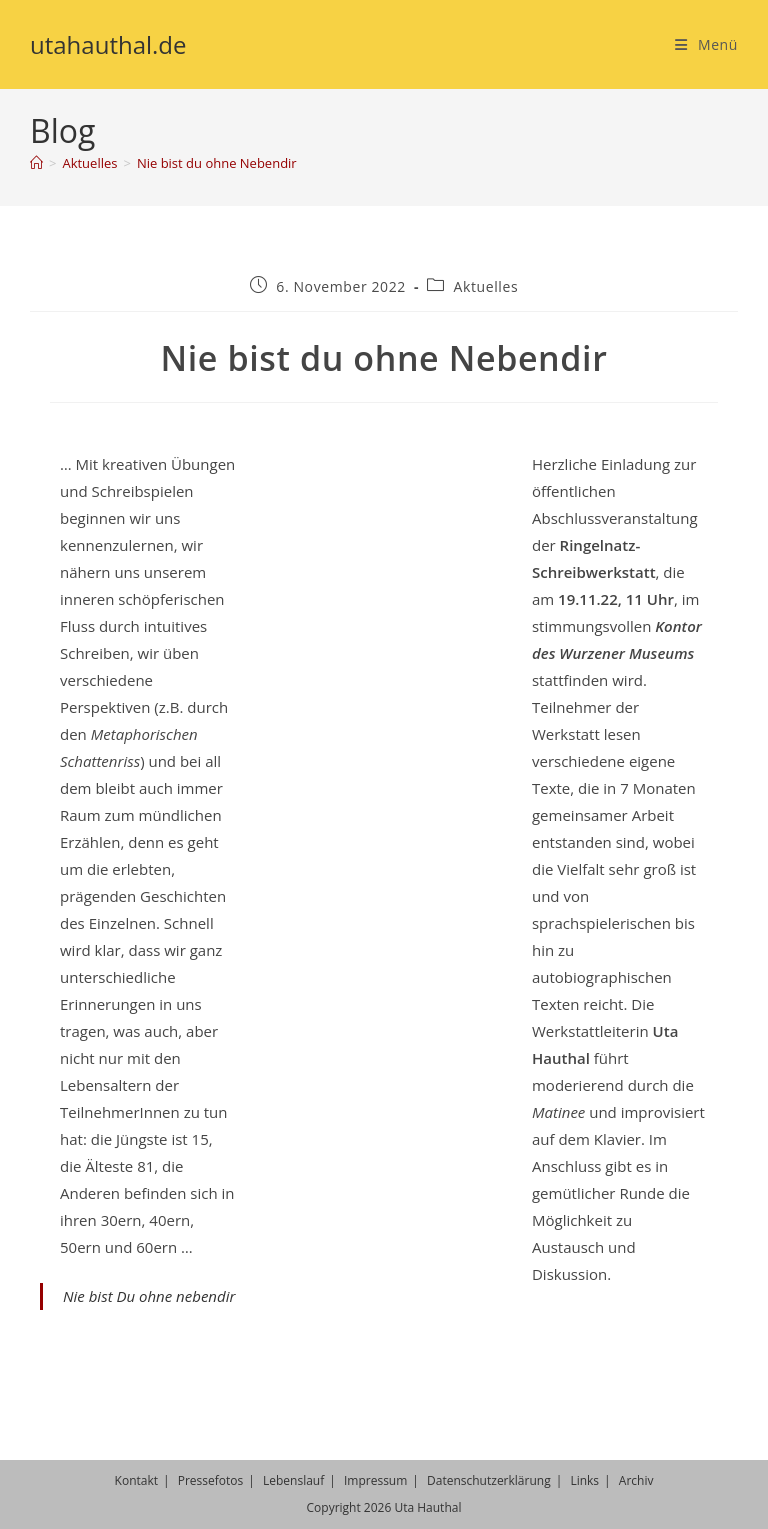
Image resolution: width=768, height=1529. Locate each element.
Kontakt (136, 1480)
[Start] (36, 163)
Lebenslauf (293, 1480)
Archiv (636, 1480)
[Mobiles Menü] (706, 44)
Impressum (375, 1480)
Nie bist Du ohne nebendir (149, 1296)
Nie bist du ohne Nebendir (217, 163)
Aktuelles (486, 286)
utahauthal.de (108, 44)
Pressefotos (211, 1480)
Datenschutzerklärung (489, 1480)
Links (584, 1480)
